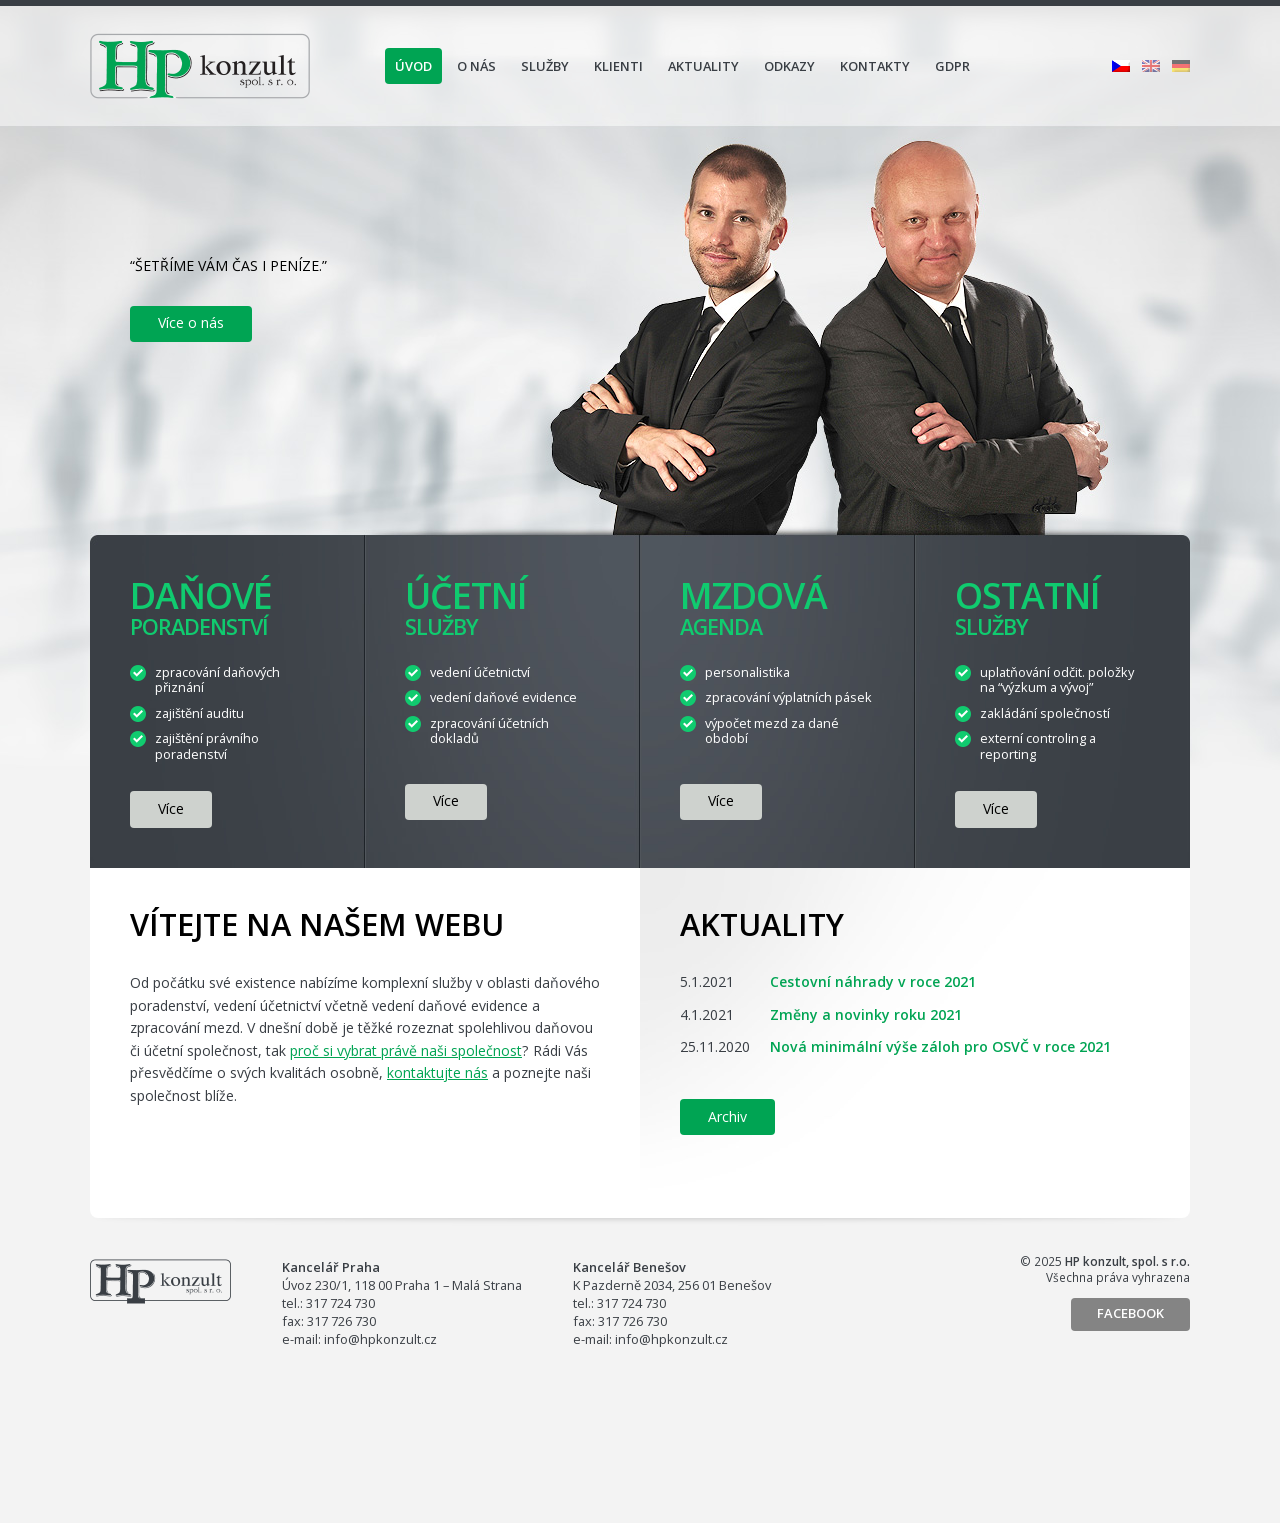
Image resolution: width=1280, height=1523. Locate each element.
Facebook (1130, 1313)
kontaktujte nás (437, 1072)
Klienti (618, 66)
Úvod (413, 66)
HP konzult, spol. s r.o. (200, 66)
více (171, 808)
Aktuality (703, 66)
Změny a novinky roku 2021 (866, 1014)
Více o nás (191, 322)
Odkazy (789, 66)
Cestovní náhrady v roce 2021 (873, 981)
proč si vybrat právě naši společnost (406, 1050)
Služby (545, 66)
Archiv (727, 1116)
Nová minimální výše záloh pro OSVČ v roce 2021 (940, 1046)
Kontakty (875, 66)
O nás (476, 66)
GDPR (952, 66)
